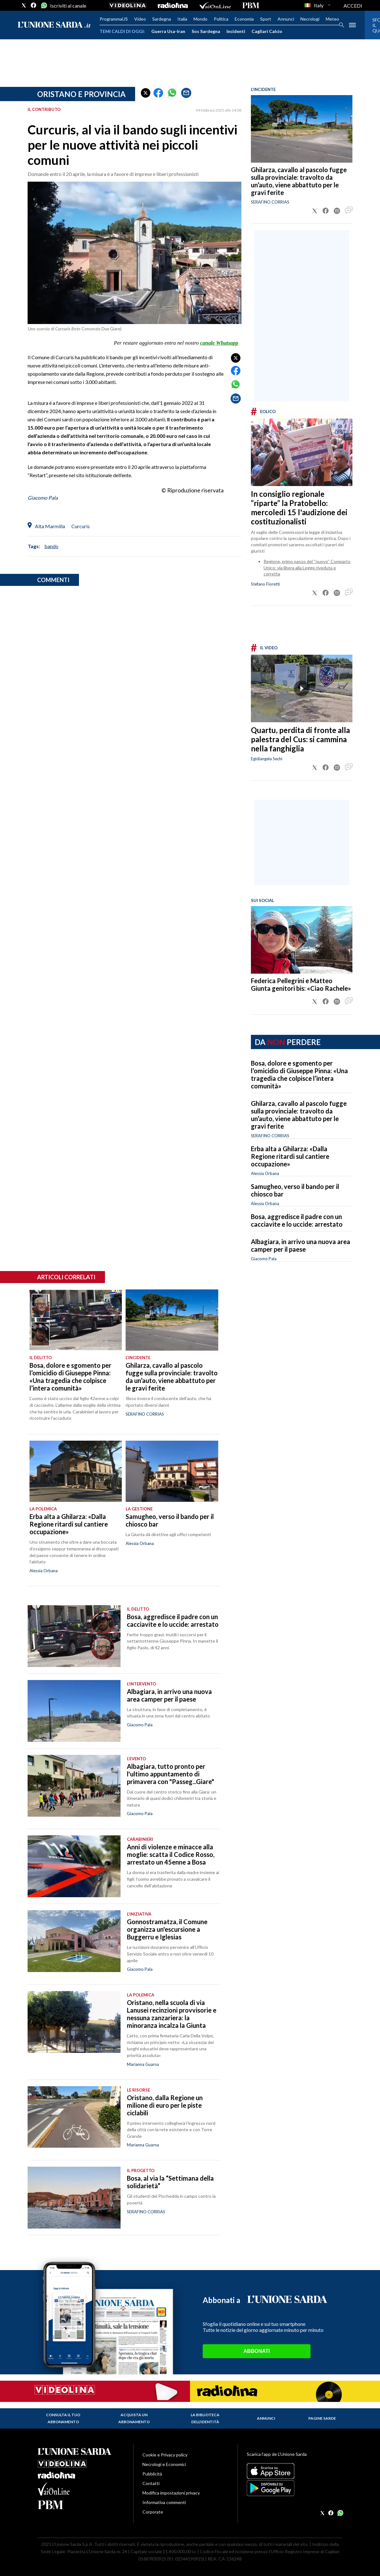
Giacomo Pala (43, 498)
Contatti (151, 2483)
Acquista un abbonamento (134, 2418)
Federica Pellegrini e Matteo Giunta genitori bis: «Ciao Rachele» (301, 984)
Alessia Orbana (265, 1173)
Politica (221, 19)
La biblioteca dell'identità (205, 2418)
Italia (182, 19)
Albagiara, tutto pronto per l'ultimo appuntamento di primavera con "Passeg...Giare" (170, 1773)
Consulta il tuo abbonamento (63, 2418)
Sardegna (161, 19)
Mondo (200, 19)
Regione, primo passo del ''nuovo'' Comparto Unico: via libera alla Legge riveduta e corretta (307, 567)
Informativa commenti (164, 2502)
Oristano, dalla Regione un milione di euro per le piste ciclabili (165, 2105)
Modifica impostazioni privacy (171, 2492)
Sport (265, 19)
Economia (244, 19)
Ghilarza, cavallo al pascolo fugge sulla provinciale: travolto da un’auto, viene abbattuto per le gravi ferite (299, 181)
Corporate (152, 2511)
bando (51, 546)
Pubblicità (152, 2473)
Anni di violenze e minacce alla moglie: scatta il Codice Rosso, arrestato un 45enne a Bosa (170, 1854)
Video (140, 19)
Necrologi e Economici (164, 2464)
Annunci (286, 19)
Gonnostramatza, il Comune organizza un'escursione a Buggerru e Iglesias (167, 1929)
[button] (145, 93)
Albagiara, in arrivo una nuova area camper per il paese (300, 1245)
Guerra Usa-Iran (168, 31)
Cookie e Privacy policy (164, 2454)
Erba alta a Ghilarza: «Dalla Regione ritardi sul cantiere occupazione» (290, 1156)
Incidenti (235, 31)
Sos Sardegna (206, 31)
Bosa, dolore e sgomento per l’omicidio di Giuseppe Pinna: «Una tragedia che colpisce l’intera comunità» (299, 1074)
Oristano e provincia (81, 94)
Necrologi (309, 19)
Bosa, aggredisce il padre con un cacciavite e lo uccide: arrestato (297, 1220)
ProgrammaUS (114, 19)
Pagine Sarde (322, 2418)
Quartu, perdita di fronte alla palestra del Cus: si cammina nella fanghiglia (300, 739)
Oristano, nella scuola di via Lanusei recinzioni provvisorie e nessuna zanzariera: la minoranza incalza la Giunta (171, 2014)
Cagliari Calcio (267, 31)
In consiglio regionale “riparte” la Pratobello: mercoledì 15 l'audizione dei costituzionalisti (299, 507)
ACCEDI (353, 6)
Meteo (332, 19)
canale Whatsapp (219, 343)
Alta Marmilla (50, 526)
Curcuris (80, 526)
